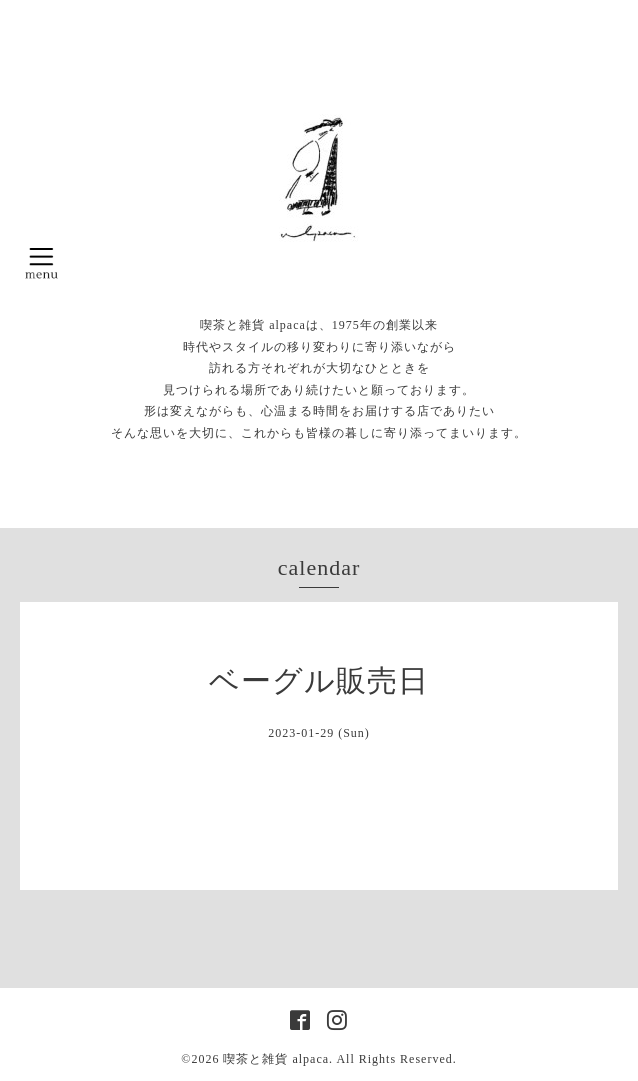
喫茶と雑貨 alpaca (276, 1059)
